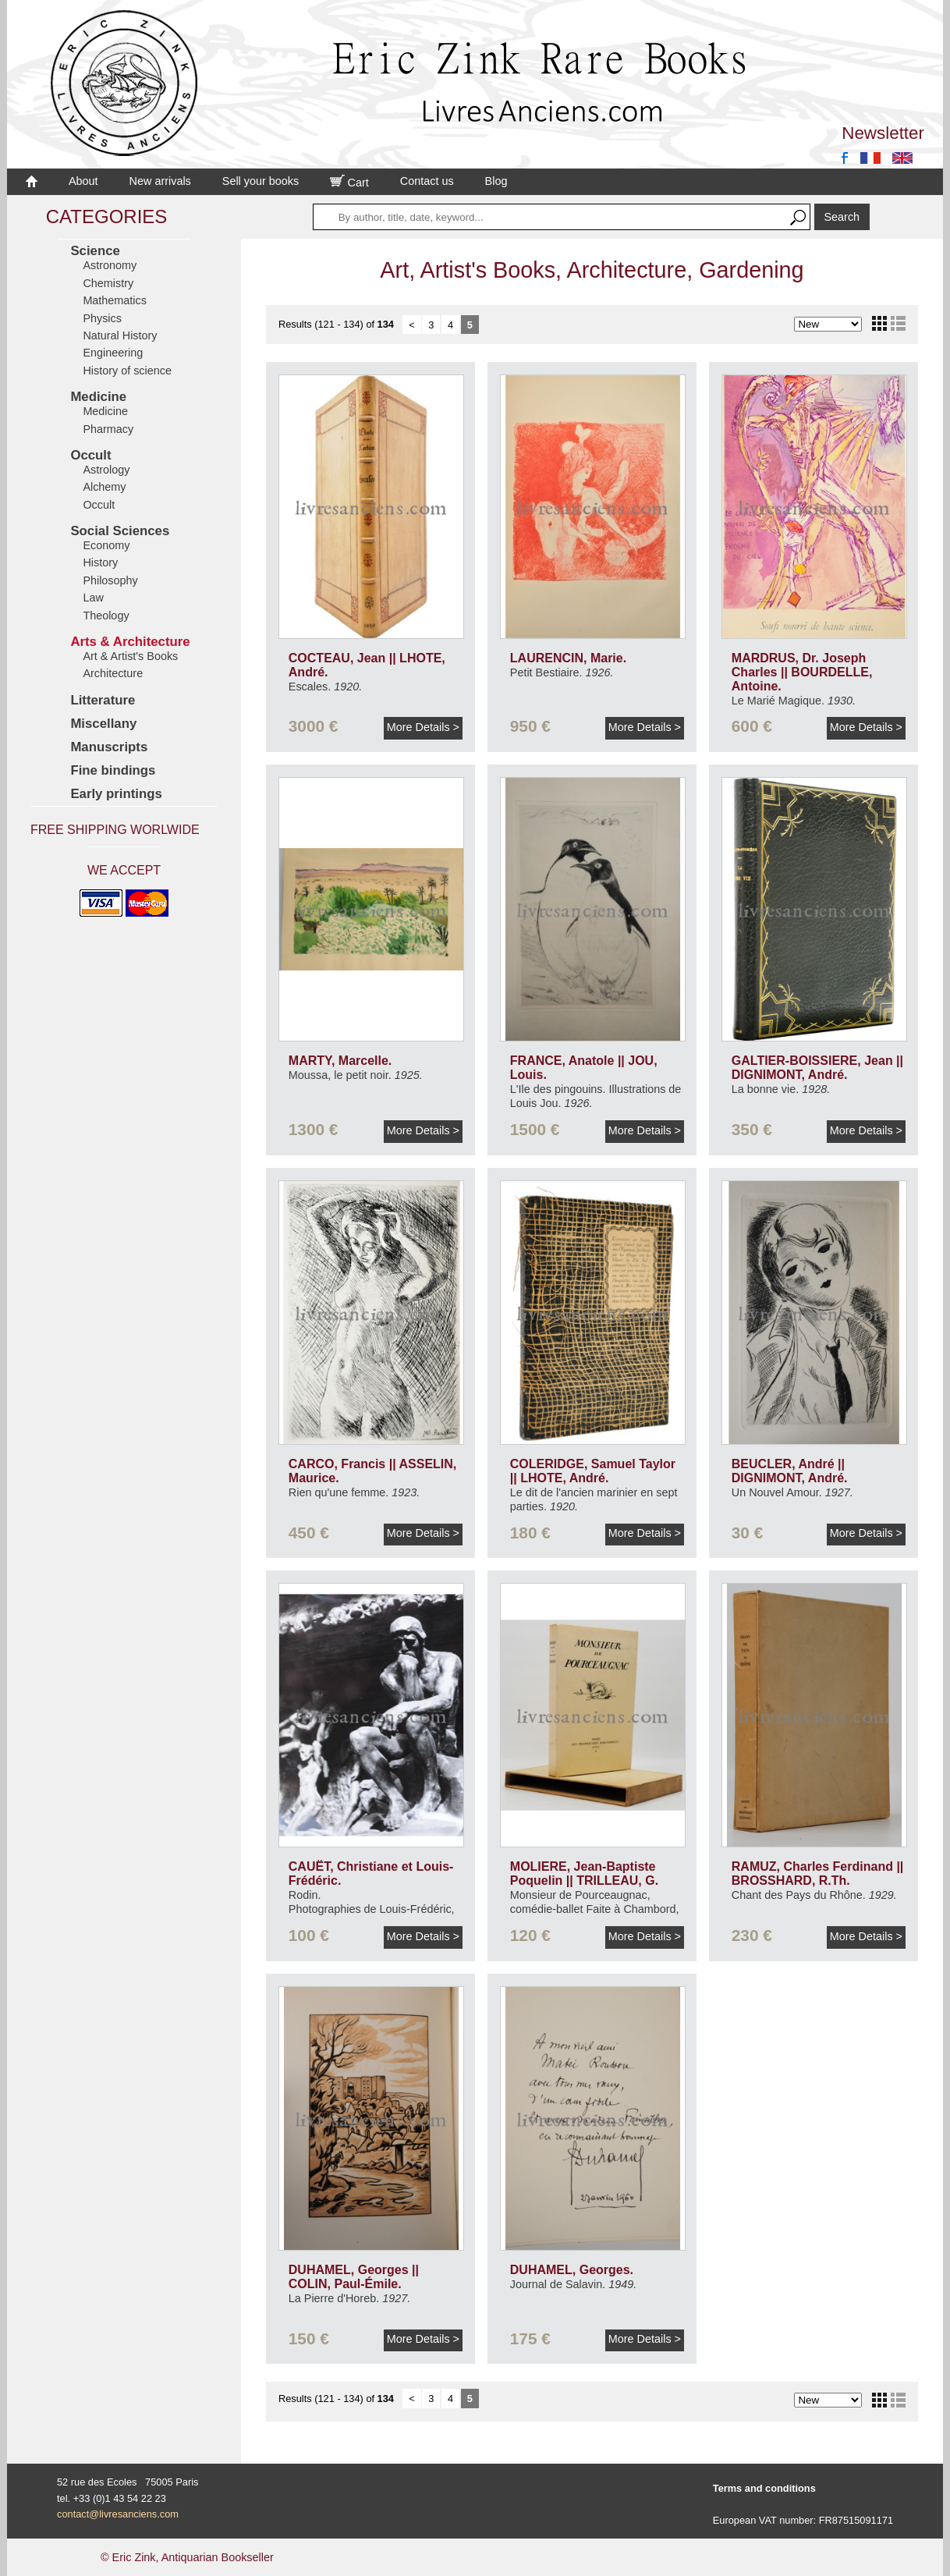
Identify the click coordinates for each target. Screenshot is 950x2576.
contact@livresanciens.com (118, 2514)
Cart (349, 182)
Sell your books (260, 181)
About (83, 181)
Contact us (427, 181)
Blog (496, 181)
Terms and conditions (764, 2488)
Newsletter (883, 133)
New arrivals (160, 181)
